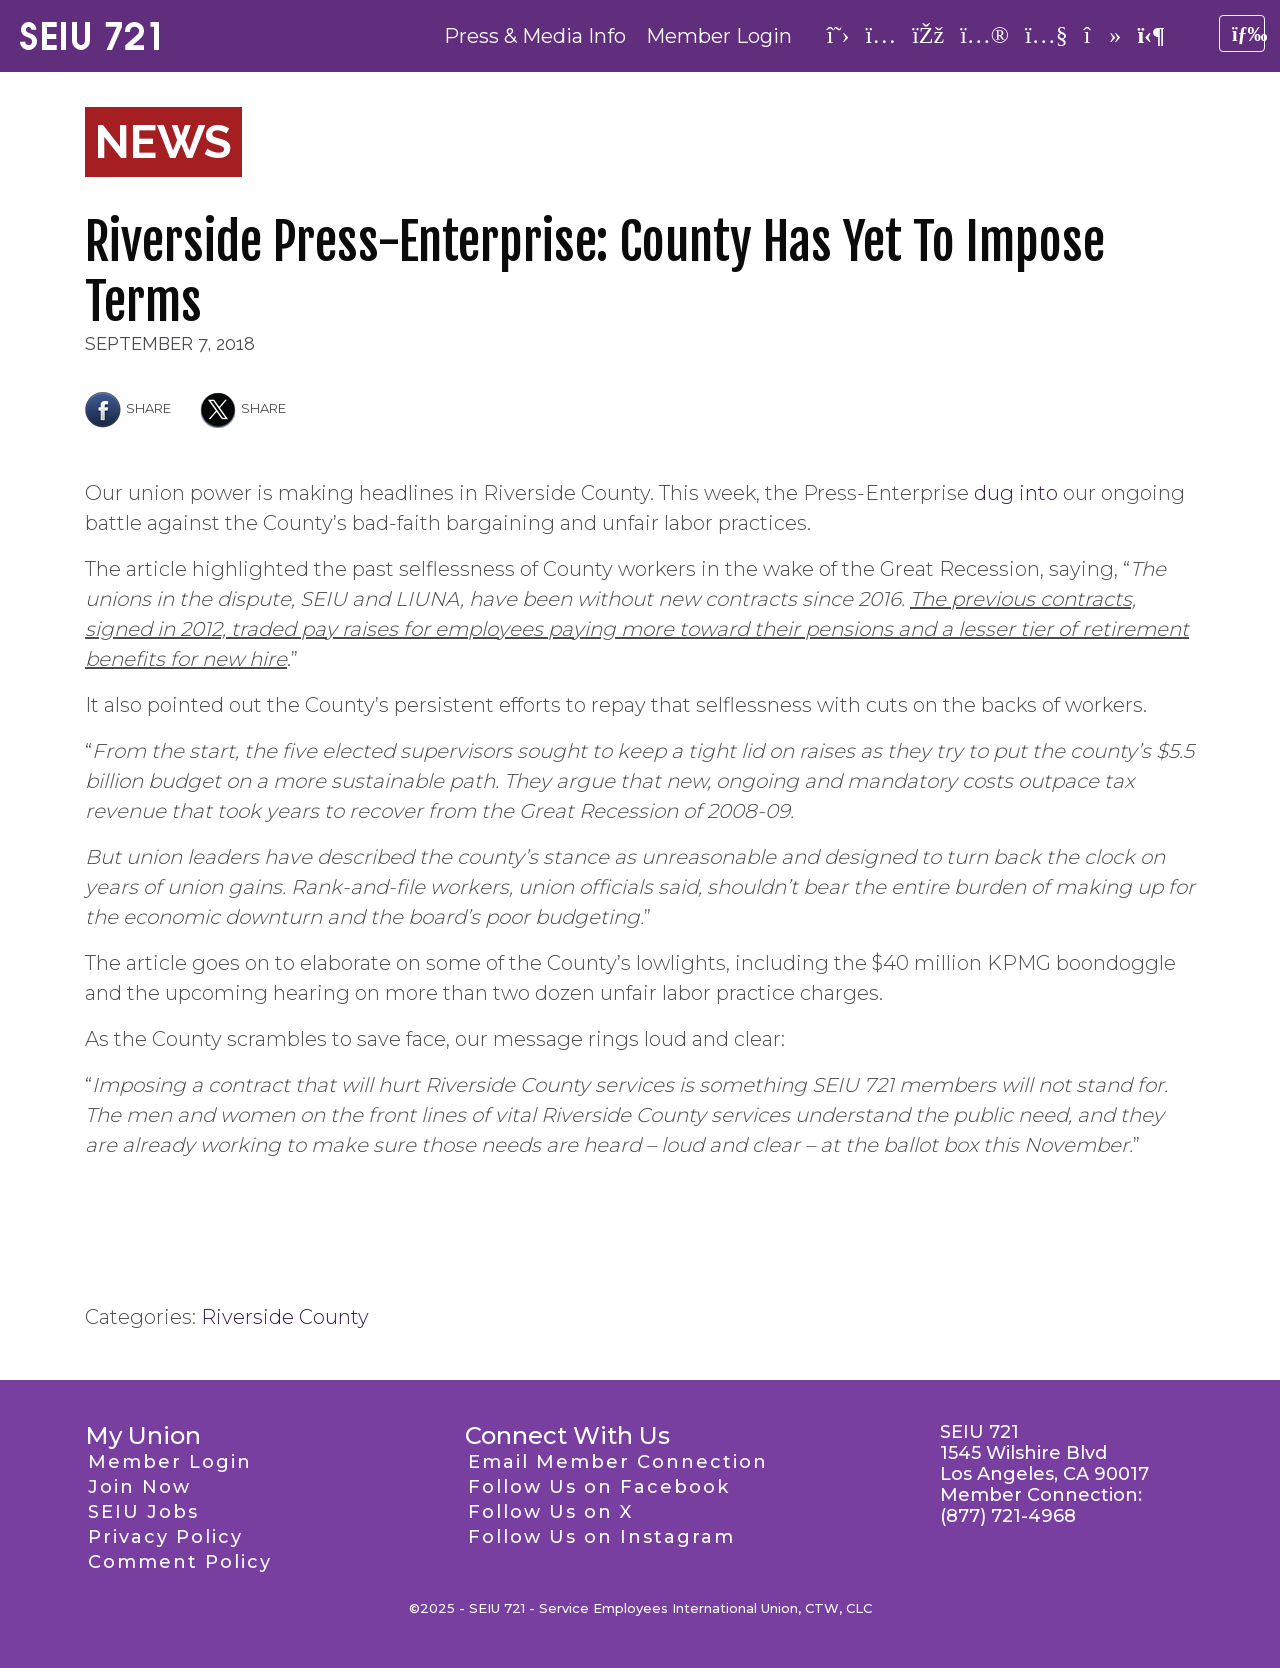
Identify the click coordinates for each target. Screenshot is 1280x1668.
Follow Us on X (550, 1512)
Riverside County (285, 1317)
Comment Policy (180, 1562)
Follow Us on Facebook (599, 1487)
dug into (1016, 493)
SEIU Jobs (143, 1512)
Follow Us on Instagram (601, 1537)
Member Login (719, 36)
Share (128, 408)
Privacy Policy (165, 1537)
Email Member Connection (618, 1462)
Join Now (139, 1487)
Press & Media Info (535, 36)
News (163, 142)
